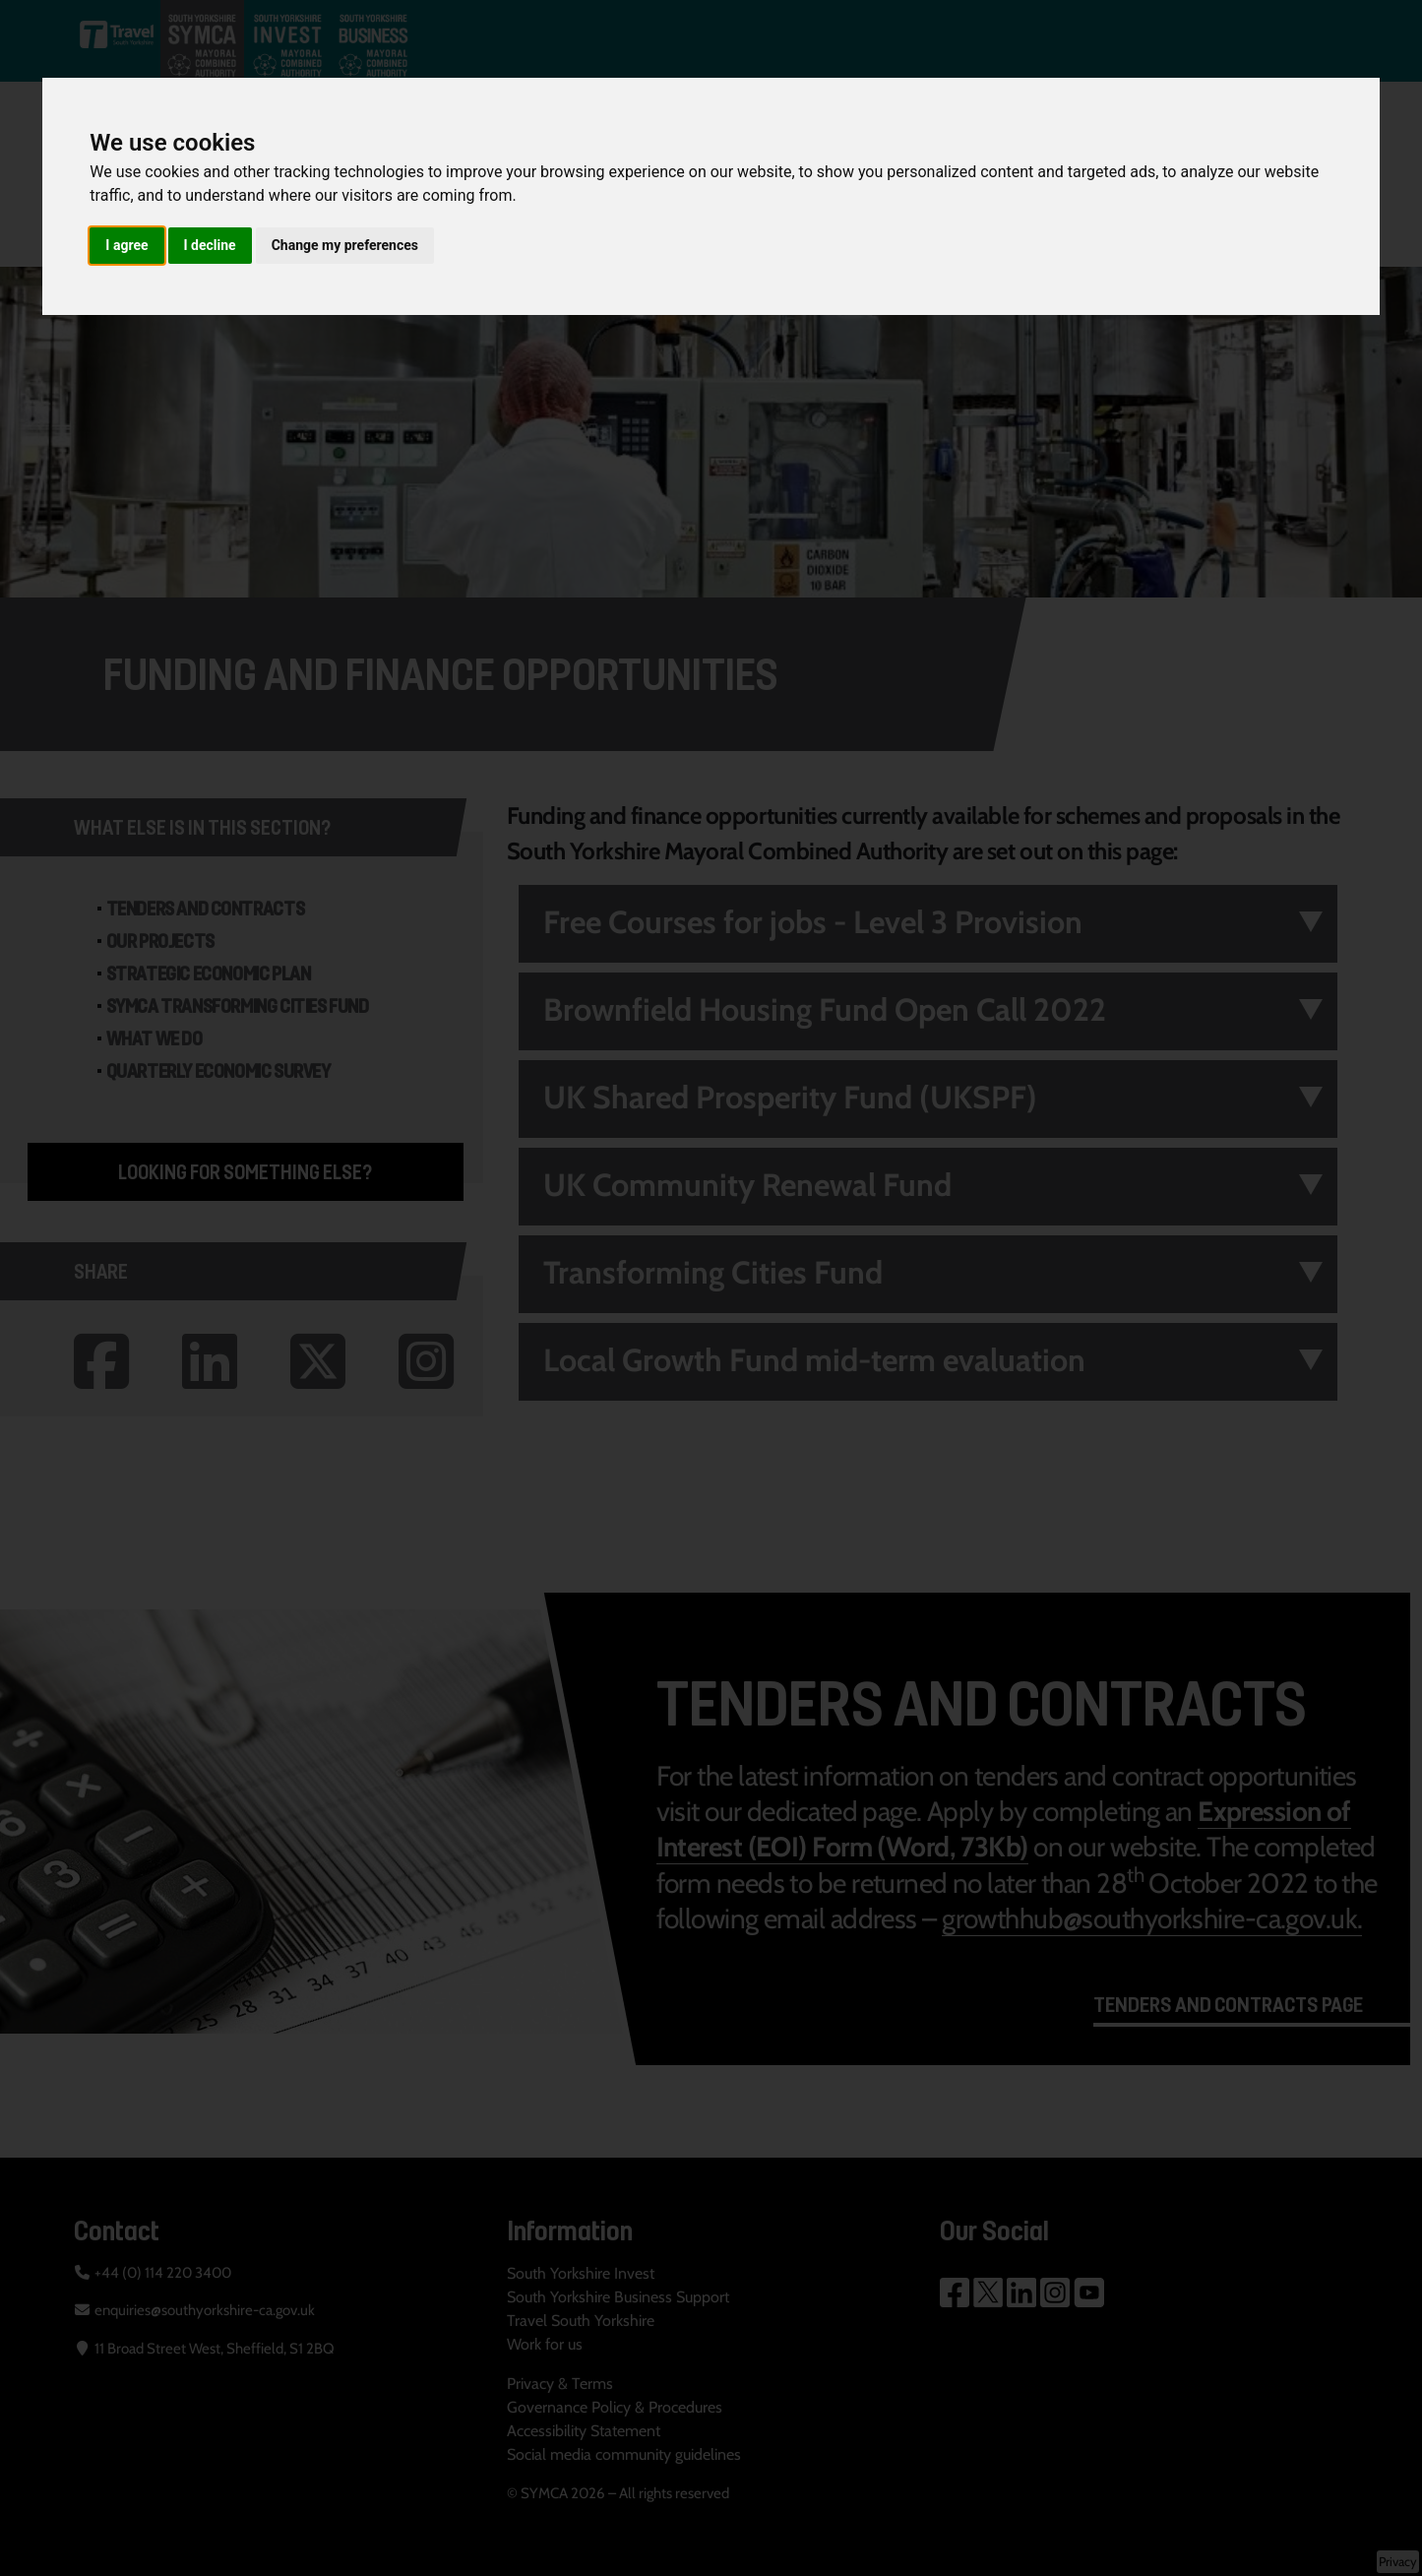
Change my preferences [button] (345, 245)
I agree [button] (126, 245)
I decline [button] (210, 245)
